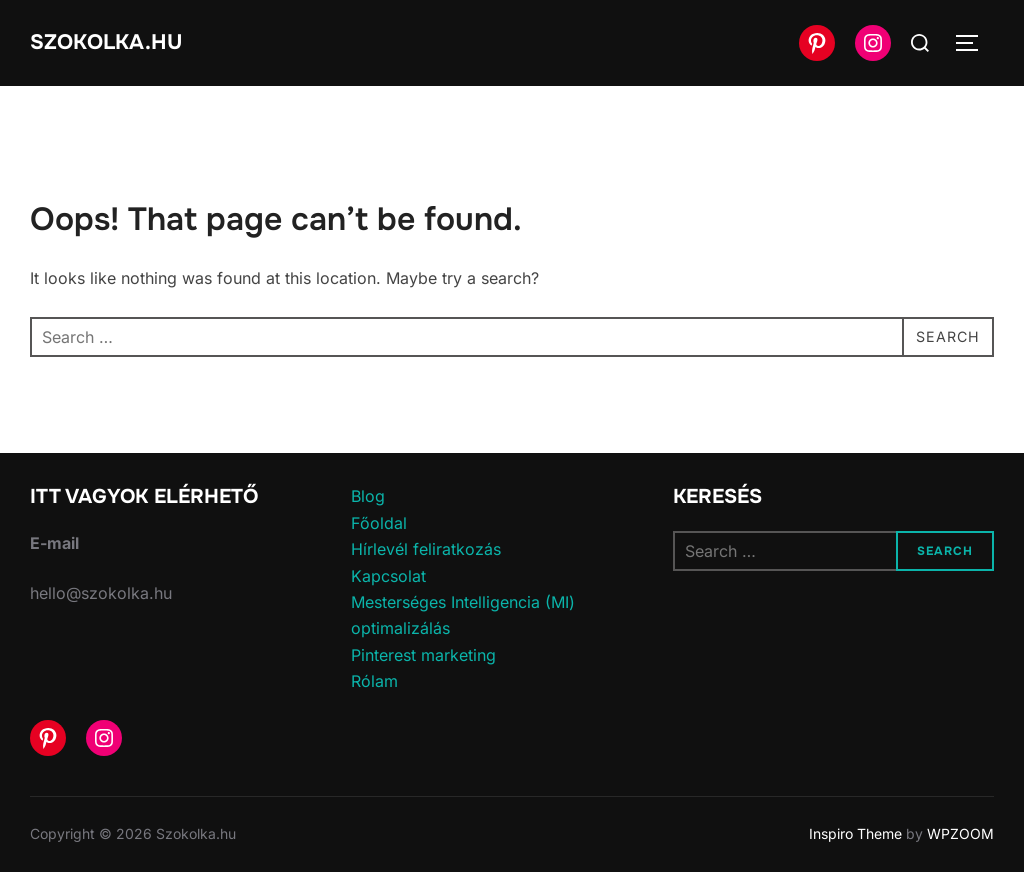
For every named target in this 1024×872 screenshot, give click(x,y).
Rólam (374, 681)
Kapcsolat (388, 576)
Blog (368, 496)
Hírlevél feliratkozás (426, 549)
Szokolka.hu (110, 42)
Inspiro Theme (855, 833)
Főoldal (379, 523)
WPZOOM (960, 833)
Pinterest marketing (423, 655)
